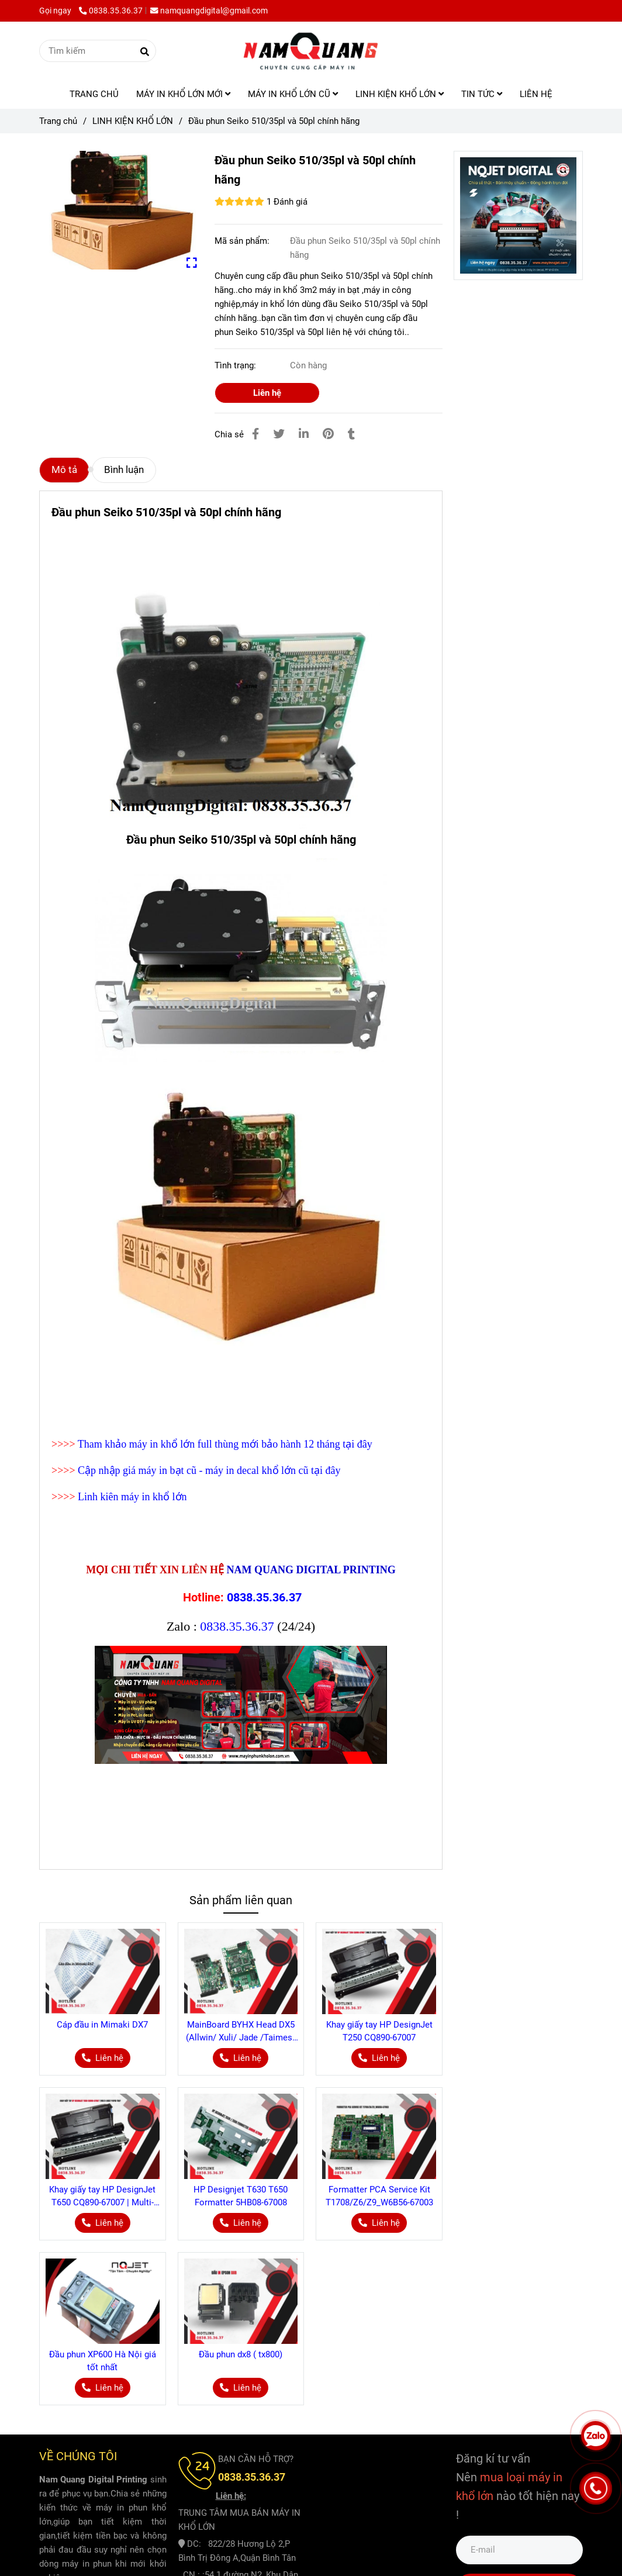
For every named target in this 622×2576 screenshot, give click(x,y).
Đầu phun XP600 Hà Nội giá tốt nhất (102, 2361)
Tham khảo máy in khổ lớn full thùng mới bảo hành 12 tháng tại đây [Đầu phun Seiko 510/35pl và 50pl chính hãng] (225, 1444)
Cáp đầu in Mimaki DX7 (102, 2024)
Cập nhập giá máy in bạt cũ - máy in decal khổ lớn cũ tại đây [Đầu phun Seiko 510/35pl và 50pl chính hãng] (209, 1470)
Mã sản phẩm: (243, 241)
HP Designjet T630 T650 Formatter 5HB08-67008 (240, 2196)
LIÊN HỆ (536, 94)
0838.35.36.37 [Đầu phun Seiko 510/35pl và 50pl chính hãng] (111, 10)
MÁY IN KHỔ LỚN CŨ (293, 94)
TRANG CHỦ (94, 94)
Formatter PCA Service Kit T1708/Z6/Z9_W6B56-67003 (379, 2196)
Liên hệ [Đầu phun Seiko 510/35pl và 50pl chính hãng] (267, 393)
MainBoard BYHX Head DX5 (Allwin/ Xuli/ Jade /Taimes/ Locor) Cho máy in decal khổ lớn (241, 2031)
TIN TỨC (481, 94)
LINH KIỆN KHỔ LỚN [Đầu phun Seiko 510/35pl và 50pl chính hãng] (132, 121)
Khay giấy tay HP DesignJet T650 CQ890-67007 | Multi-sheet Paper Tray (102, 2196)
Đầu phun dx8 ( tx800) (240, 2354)
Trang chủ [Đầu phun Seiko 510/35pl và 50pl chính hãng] (58, 121)
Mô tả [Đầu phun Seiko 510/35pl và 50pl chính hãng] (64, 469)
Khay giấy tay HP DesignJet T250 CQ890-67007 (379, 2031)
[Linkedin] (304, 434)
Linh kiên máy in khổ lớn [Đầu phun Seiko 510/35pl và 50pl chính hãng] (132, 1497)
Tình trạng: (236, 365)
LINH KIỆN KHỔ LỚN (399, 94)
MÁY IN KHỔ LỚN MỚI (183, 94)
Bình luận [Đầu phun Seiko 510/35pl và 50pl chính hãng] (124, 469)
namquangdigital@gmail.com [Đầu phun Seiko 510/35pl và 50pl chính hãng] (209, 10)
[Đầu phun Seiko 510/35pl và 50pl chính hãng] (311, 50)
